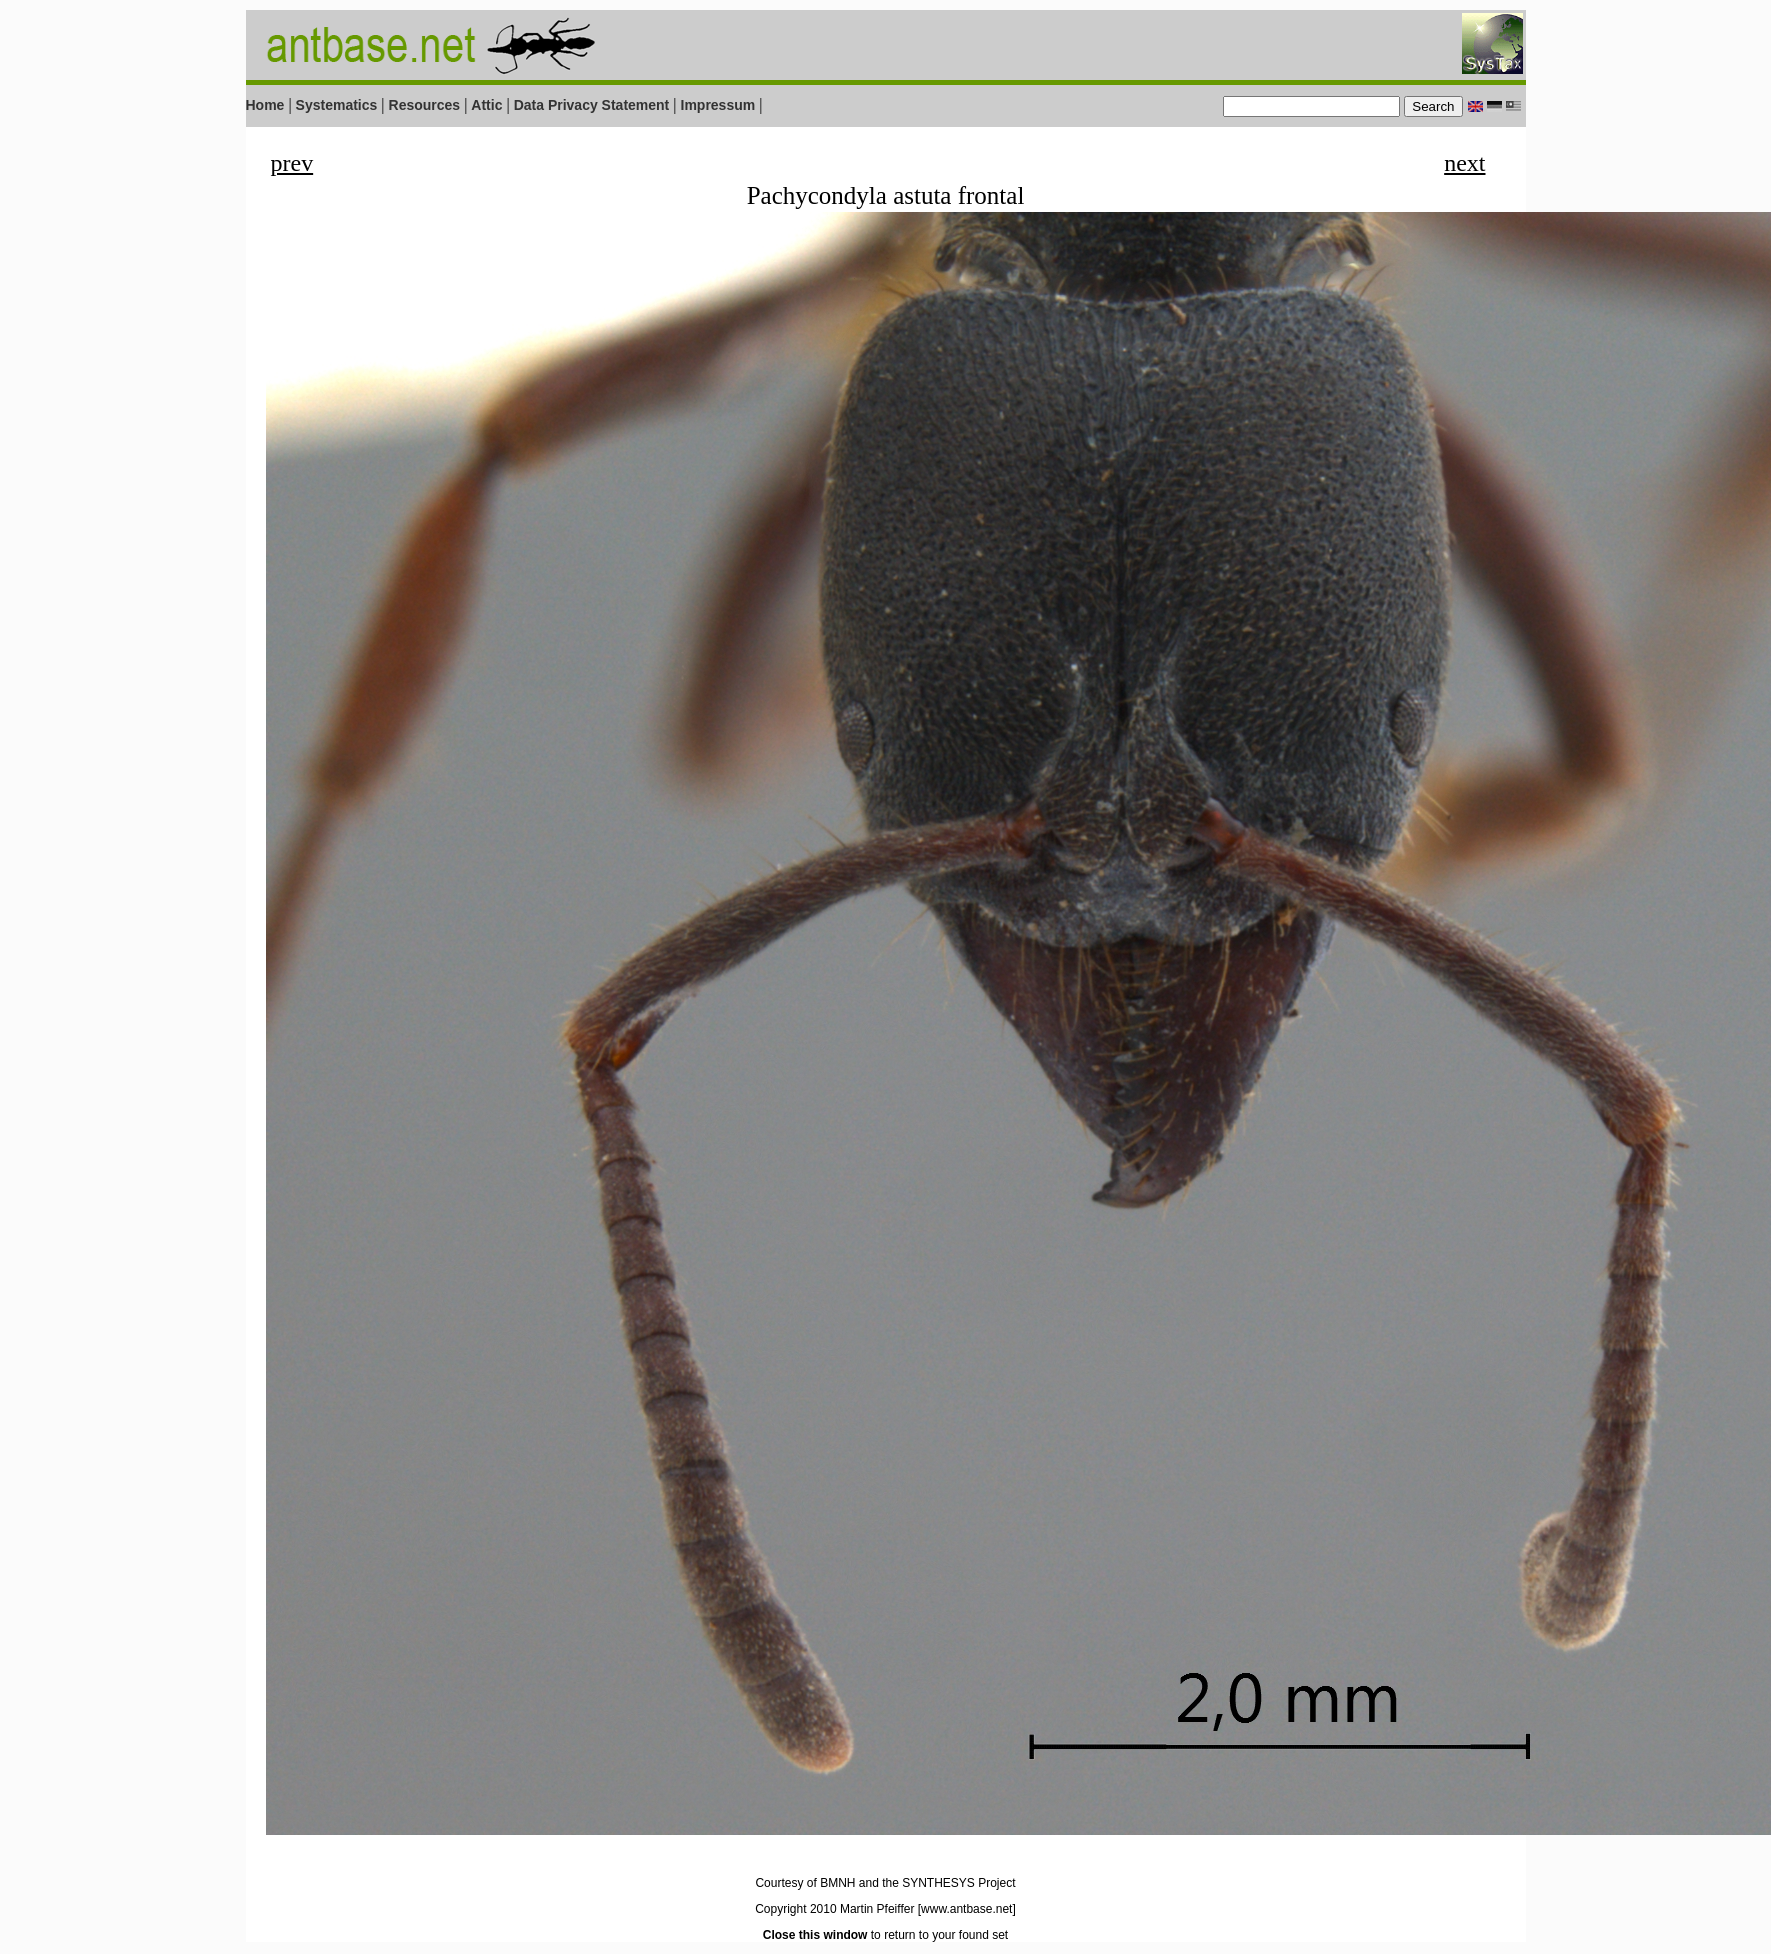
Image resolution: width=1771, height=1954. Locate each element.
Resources (425, 105)
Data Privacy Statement (592, 105)
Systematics (337, 105)
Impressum (718, 105)
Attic (486, 105)
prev (292, 163)
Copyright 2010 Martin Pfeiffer (834, 1909)
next (1464, 163)
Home (265, 105)
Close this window (815, 1935)
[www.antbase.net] (967, 1909)
